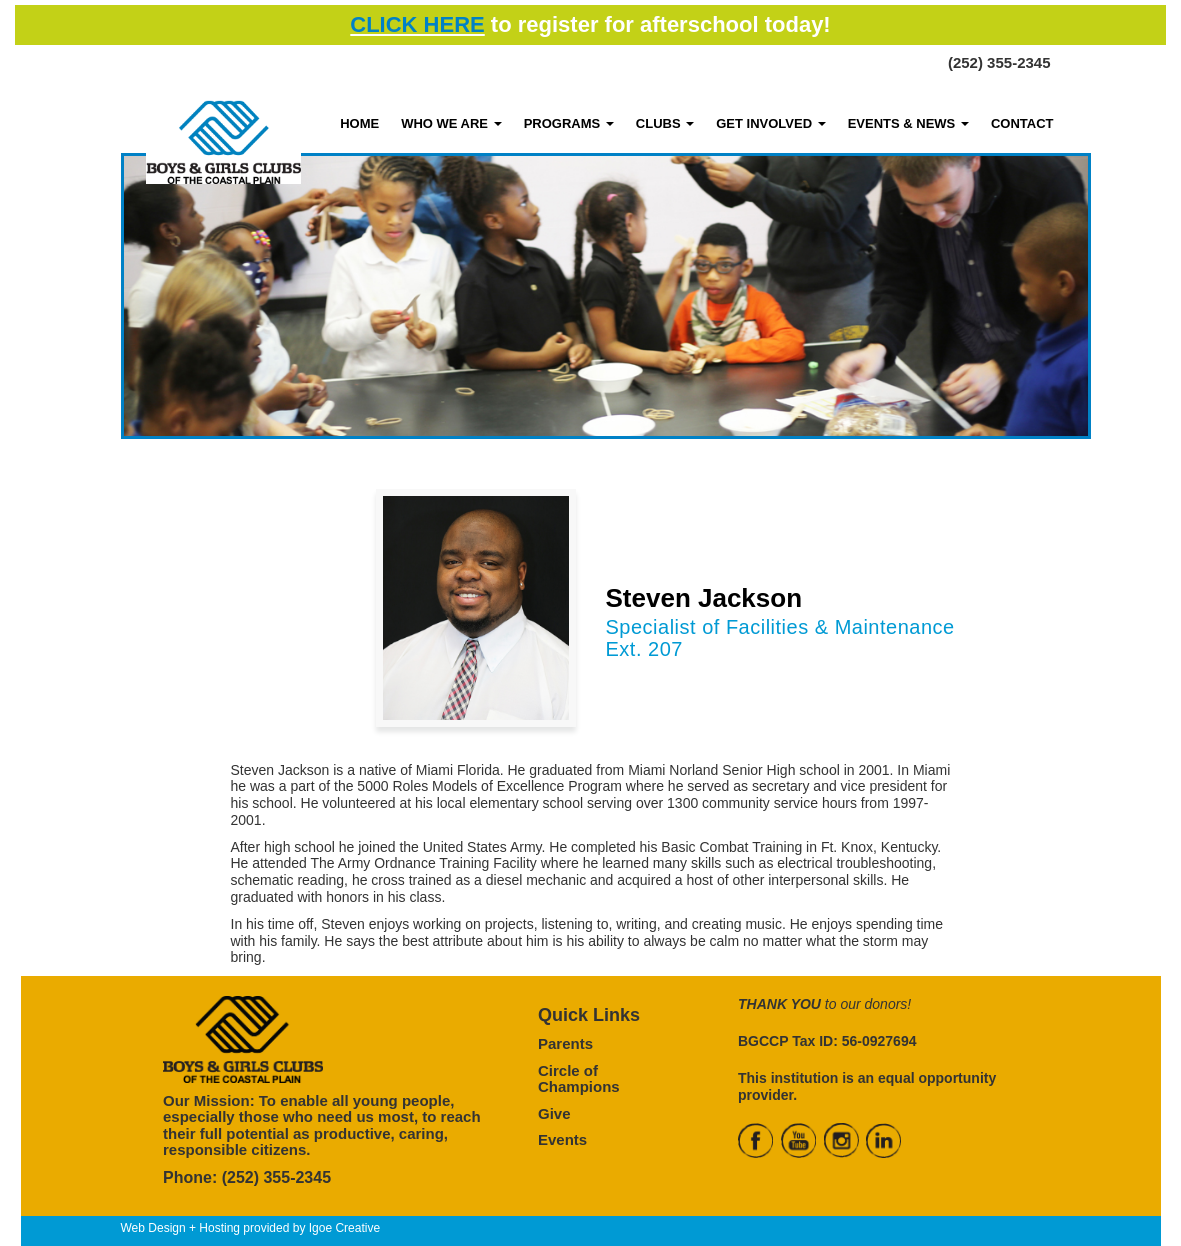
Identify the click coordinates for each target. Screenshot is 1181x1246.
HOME (359, 123)
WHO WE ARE (451, 123)
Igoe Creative (344, 1228)
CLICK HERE (417, 24)
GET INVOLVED (770, 123)
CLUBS (665, 123)
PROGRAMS (569, 123)
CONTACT (1022, 123)
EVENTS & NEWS (908, 123)
